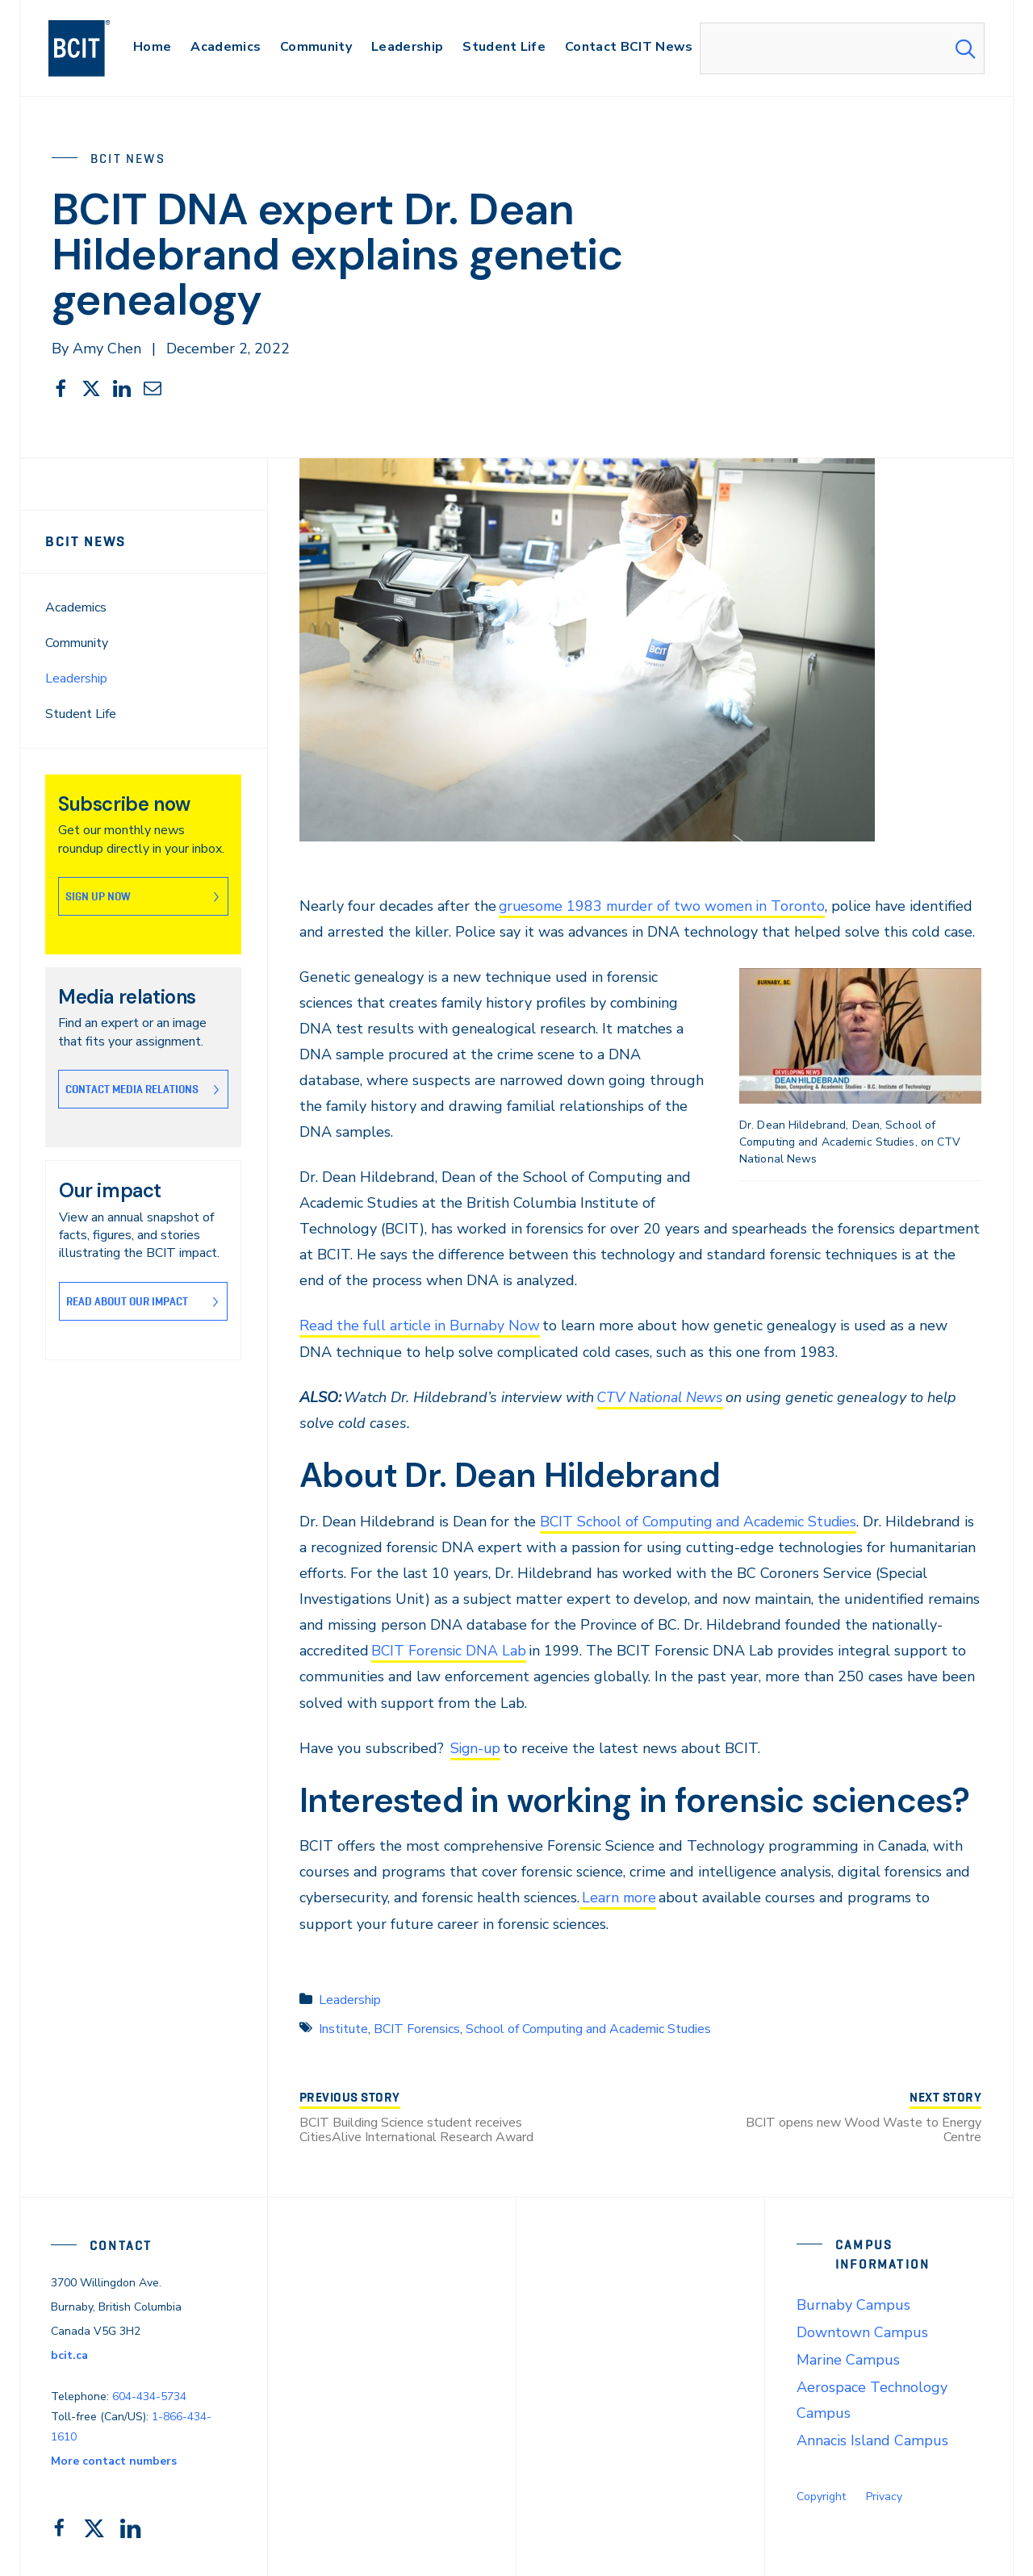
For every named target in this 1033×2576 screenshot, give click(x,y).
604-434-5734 (149, 2395)
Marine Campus (848, 2357)
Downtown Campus (862, 2330)
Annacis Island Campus (872, 2438)
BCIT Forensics (417, 2026)
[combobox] (842, 48)
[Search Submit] (965, 48)
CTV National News (661, 1396)
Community (76, 643)
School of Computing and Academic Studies (588, 2026)
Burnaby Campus (853, 2302)
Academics (76, 607)
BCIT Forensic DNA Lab (520, 1650)
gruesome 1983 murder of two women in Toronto (666, 906)
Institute (343, 2026)
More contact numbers (114, 2458)
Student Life (80, 714)
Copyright (821, 2494)
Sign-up (476, 1746)
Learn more (618, 1896)
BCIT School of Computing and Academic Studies (704, 1520)
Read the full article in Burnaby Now (421, 1325)
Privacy (884, 2494)
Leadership (76, 678)
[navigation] (94, 48)
